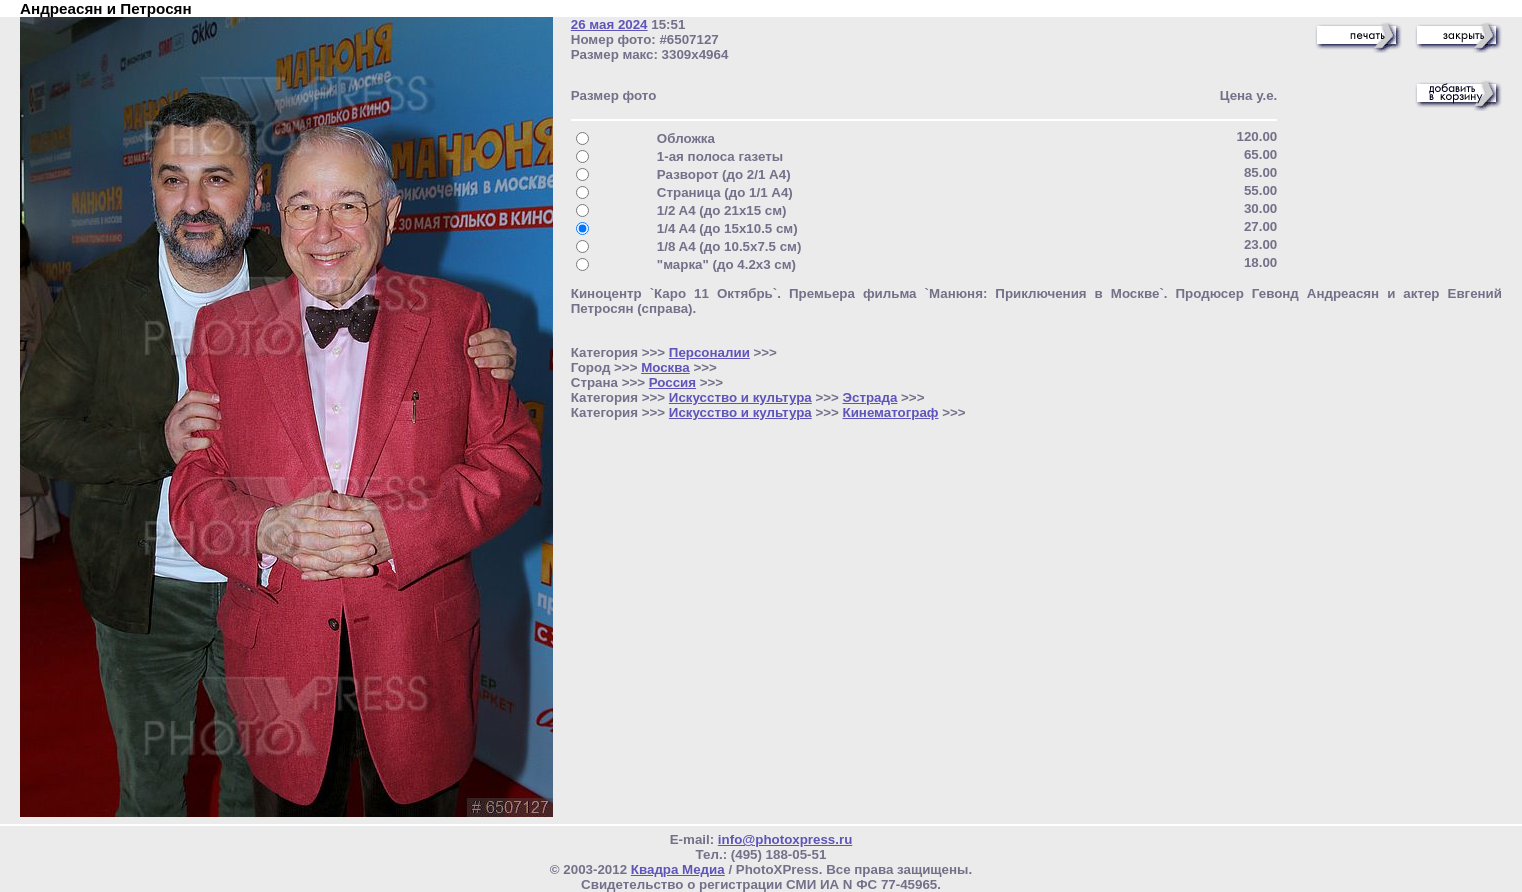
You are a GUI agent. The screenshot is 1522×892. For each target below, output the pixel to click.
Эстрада (870, 397)
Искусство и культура (740, 397)
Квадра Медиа (678, 869)
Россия (672, 382)
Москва (665, 367)
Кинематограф (891, 412)
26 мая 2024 (609, 24)
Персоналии (709, 352)
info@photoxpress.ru (785, 839)
